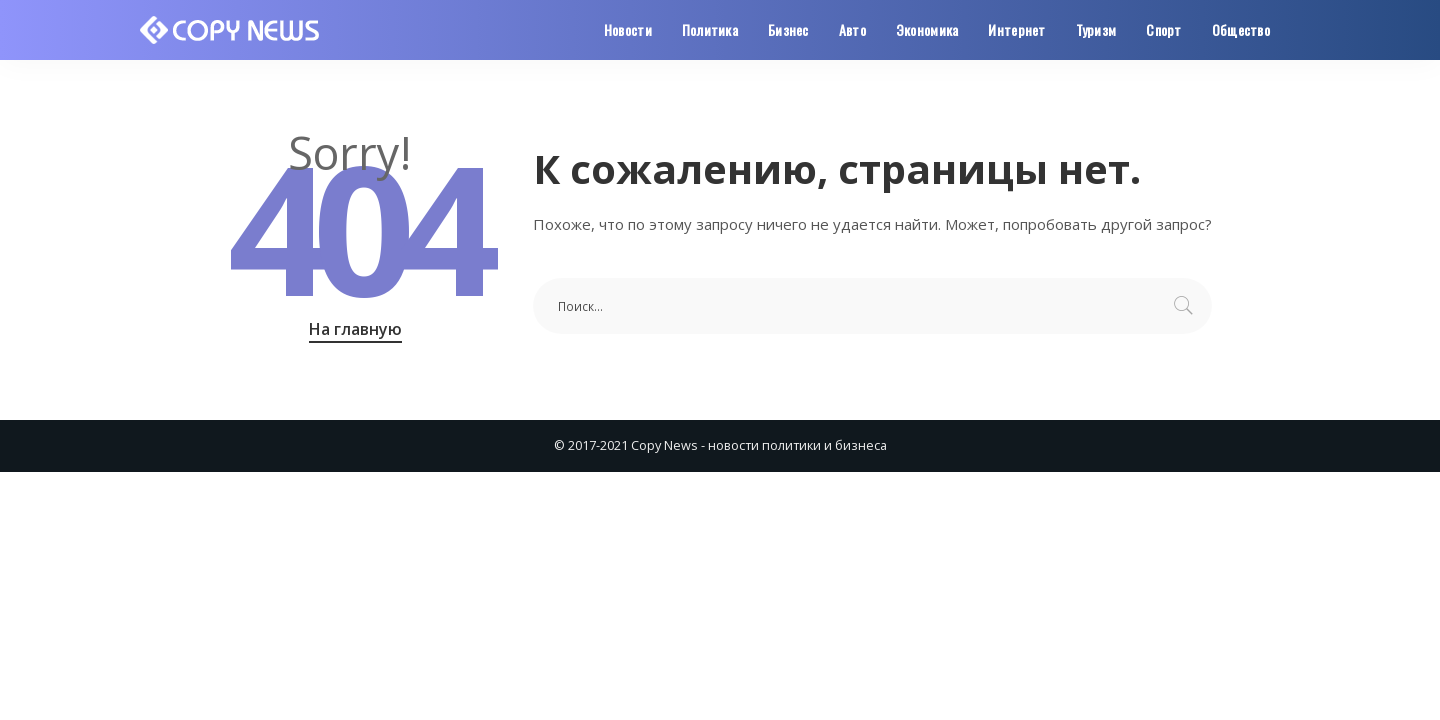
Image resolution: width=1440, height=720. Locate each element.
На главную (355, 329)
